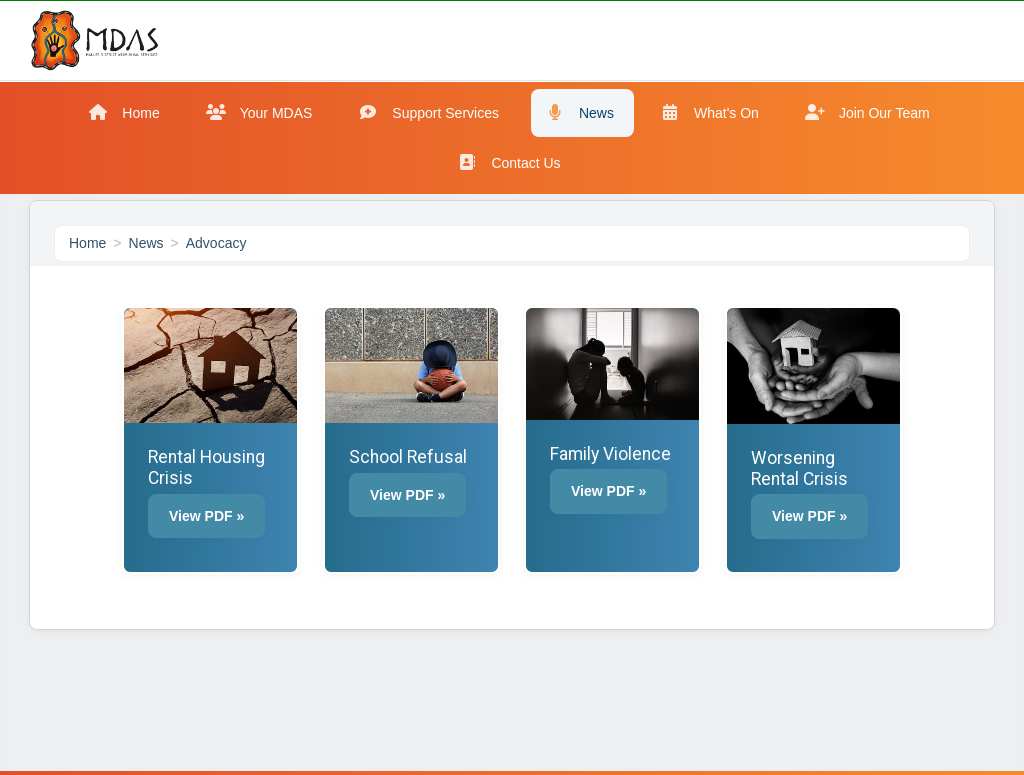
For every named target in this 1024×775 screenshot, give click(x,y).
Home (87, 243)
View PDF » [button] (206, 516)
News (146, 243)
